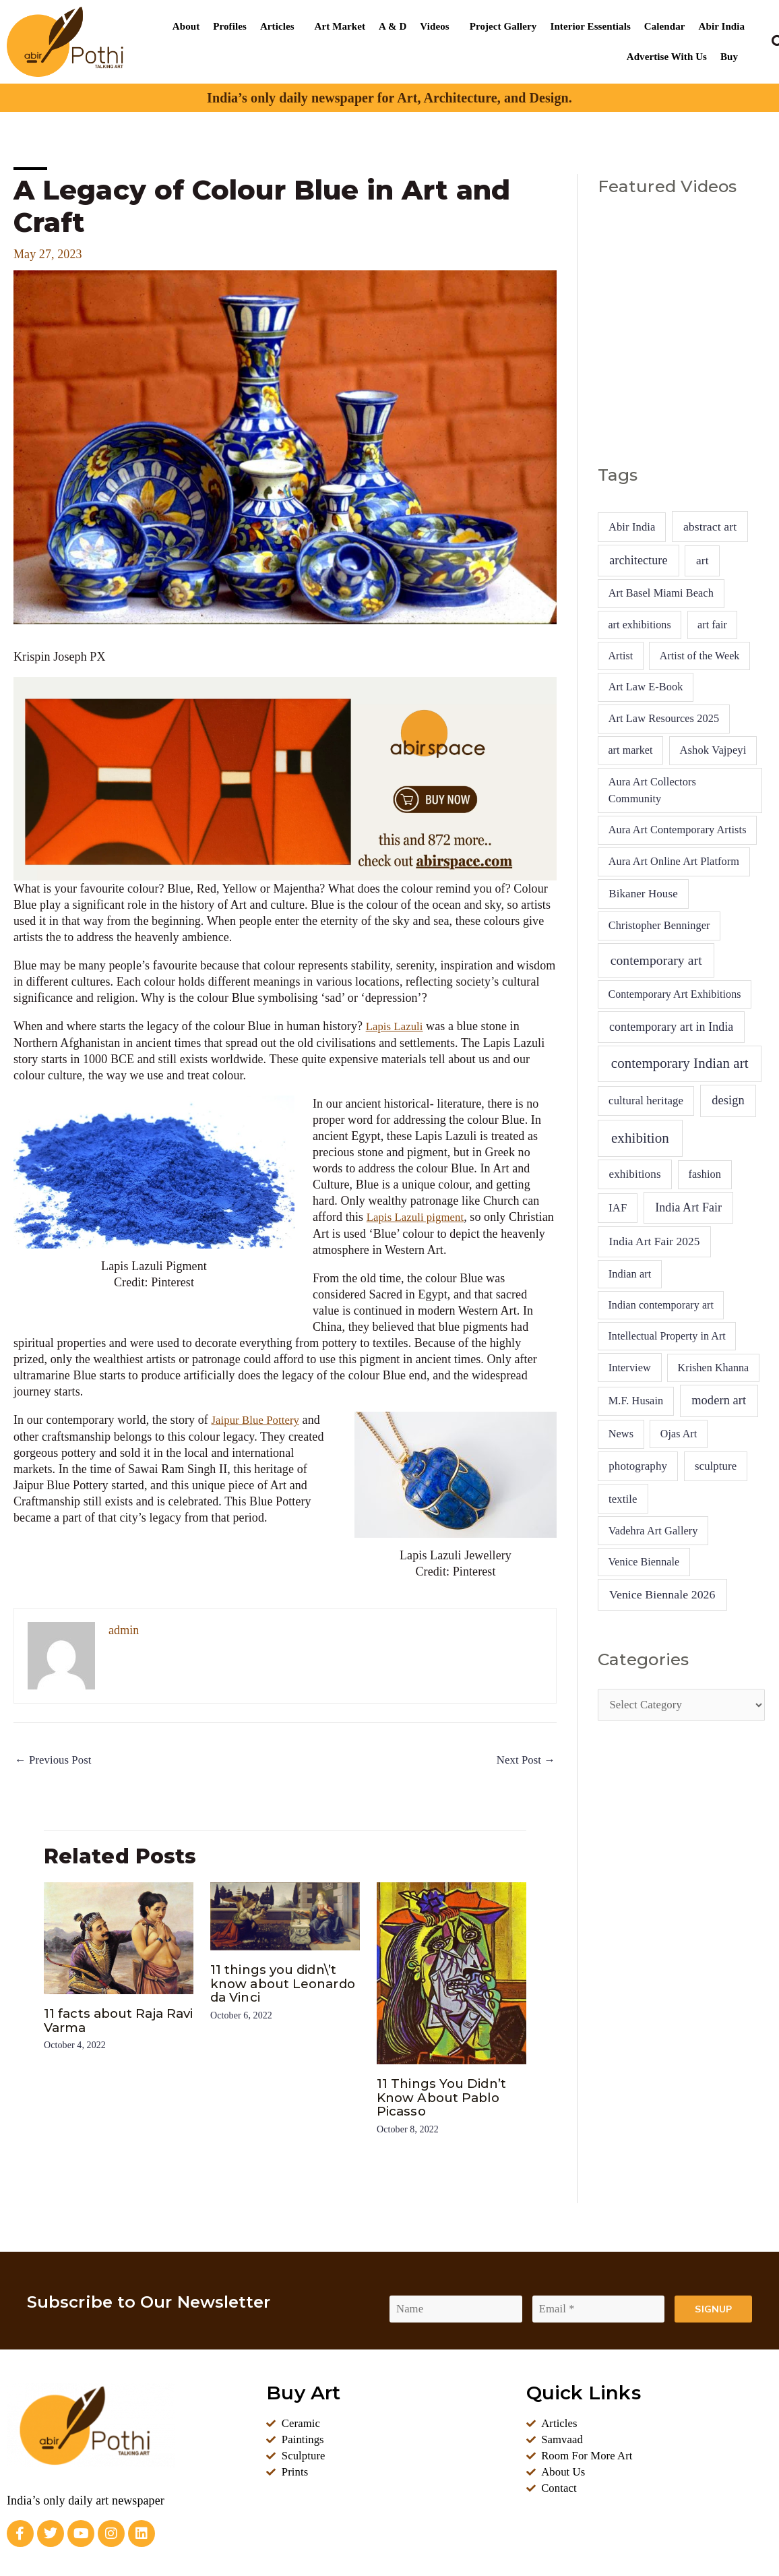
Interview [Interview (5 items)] (630, 1367)
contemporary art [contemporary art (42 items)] (656, 960)
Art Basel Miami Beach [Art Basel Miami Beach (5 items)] (661, 593)
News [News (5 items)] (621, 1433)
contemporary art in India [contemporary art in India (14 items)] (671, 1027)
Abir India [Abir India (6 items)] (632, 526)
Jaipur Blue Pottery (259, 1418)
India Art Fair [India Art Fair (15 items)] (688, 1207)
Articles (277, 26)
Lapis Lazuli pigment (419, 1216)
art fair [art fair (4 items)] (712, 624)
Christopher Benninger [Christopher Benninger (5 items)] (659, 925)
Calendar (664, 26)
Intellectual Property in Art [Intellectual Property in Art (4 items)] (666, 1336)
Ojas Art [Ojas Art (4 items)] (678, 1433)
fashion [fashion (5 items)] (704, 1174)
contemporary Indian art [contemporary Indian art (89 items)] (680, 1063)
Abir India (722, 26)
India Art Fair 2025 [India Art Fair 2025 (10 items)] (654, 1241)
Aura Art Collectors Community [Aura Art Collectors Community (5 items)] (652, 789)
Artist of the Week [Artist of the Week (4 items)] (700, 655)
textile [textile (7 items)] (623, 1499)
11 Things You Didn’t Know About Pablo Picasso (446, 2097)
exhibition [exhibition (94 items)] (640, 1138)
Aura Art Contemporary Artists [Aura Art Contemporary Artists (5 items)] (678, 829)
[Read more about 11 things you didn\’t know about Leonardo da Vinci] (285, 1916)
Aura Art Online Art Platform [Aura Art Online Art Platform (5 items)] (674, 861)
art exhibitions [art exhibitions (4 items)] (639, 624)
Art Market (340, 26)
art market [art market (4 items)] (630, 750)
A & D (392, 26)
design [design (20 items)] (728, 1100)
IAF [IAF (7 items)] (618, 1207)
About (186, 26)
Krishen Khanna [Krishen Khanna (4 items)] (713, 1367)
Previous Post (56, 1759)
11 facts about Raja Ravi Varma (108, 2020)
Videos (434, 26)
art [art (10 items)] (702, 560)
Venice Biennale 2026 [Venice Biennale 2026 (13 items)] (662, 1594)
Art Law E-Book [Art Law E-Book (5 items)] (646, 686)
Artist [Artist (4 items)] (620, 655)
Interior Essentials (590, 26)
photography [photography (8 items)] (638, 1466)
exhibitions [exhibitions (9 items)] (634, 1174)
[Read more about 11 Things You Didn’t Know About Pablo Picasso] (451, 1972)
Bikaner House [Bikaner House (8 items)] (643, 893)
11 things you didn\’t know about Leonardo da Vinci (279, 1983)
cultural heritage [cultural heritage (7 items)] (646, 1100)
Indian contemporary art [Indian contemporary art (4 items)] (661, 1305)
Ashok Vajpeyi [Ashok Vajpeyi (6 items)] (713, 750)
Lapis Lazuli (397, 1026)
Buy (729, 56)
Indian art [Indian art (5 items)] (630, 1273)
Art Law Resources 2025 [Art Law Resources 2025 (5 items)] (664, 718)
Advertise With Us (667, 56)
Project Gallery (503, 26)
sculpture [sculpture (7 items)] (716, 1466)
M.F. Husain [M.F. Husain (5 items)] (636, 1400)
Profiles (230, 26)
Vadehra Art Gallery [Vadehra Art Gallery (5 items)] (653, 1530)
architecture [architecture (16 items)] (638, 560)
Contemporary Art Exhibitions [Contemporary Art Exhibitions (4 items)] (674, 994)
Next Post (523, 1759)
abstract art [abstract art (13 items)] (710, 526)
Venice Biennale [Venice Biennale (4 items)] (643, 1561)
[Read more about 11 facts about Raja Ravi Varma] (118, 1937)
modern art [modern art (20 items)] (718, 1400)
